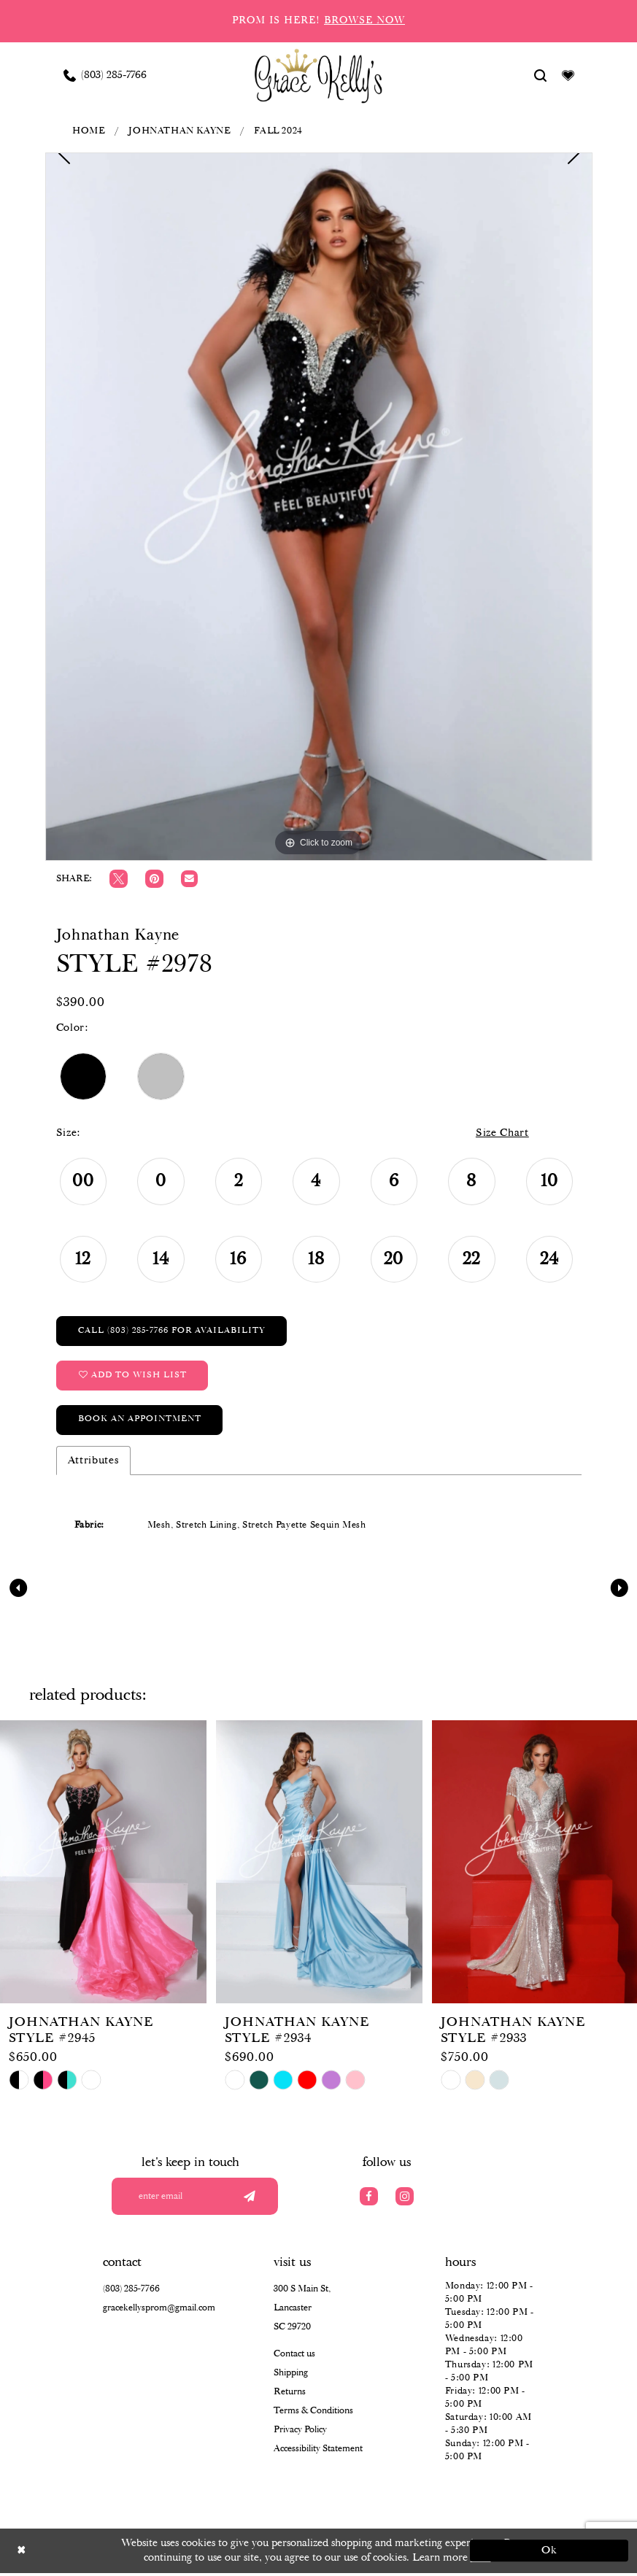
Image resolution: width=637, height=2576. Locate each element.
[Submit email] (249, 2199)
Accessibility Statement (318, 2451)
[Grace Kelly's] (318, 75)
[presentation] (103, 1864)
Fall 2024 (278, 130)
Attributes (93, 1462)
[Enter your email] (200, 2199)
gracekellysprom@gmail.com (159, 2310)
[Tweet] (118, 879)
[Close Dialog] (89, 2554)
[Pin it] (154, 879)
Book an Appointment (140, 1421)
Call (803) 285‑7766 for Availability (172, 1331)
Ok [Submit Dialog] (548, 2553)
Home (88, 130)
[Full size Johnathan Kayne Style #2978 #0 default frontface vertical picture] (319, 506)
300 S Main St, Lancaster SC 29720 (302, 2310)
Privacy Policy (300, 2432)
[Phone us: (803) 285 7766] (105, 75)
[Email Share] (189, 878)
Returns (290, 2394)
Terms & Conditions (313, 2413)
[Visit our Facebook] (369, 2198)
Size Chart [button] (501, 1133)
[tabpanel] (319, 506)
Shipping (291, 2375)
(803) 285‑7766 (131, 2291)
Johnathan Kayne (179, 130)
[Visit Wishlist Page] (568, 75)
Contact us (294, 2356)
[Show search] (540, 75)
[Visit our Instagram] (404, 2198)
